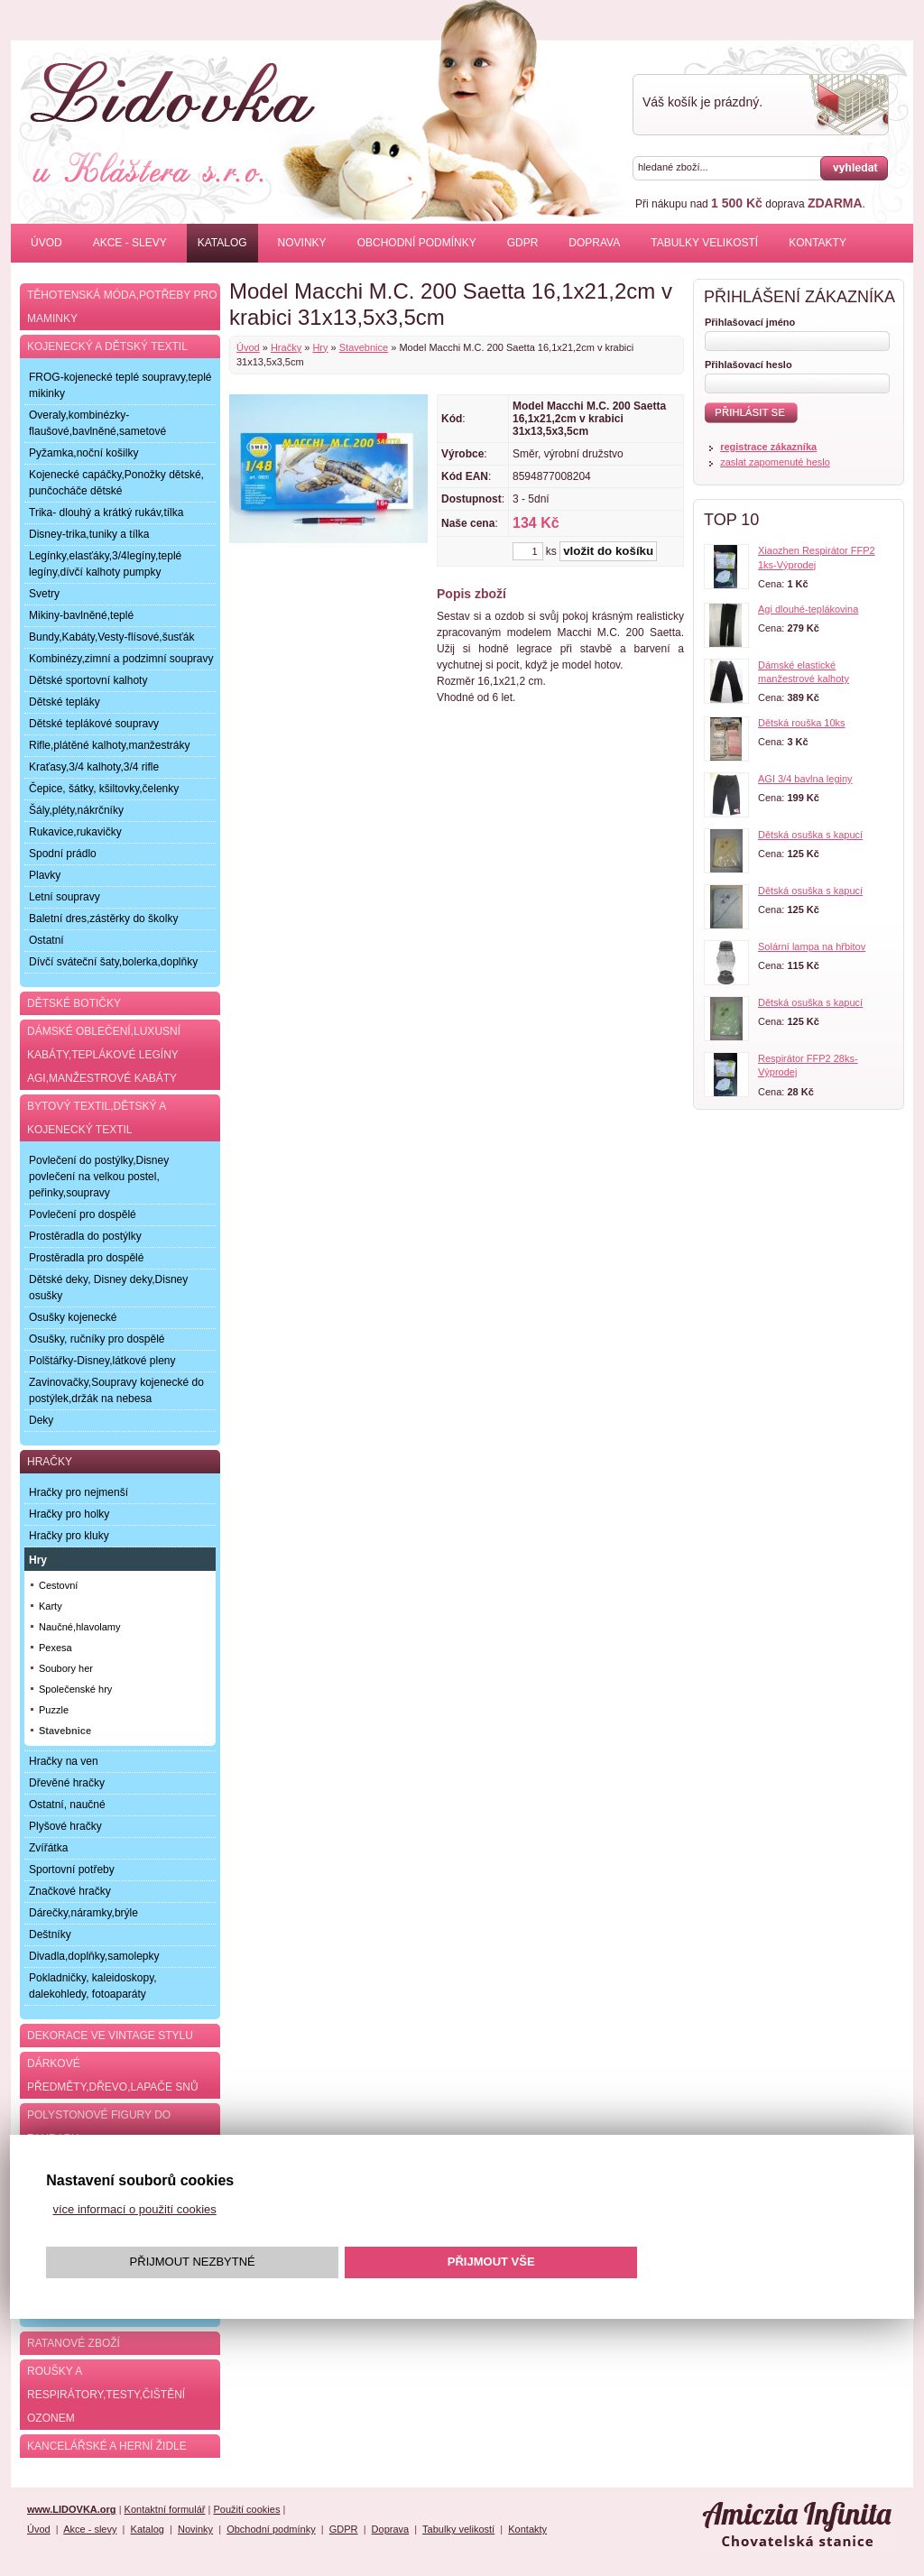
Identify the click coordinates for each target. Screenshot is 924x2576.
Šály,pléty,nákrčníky (76, 810)
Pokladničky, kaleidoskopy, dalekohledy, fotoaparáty (93, 1985)
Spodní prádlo (63, 853)
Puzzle (54, 1709)
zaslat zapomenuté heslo (775, 462)
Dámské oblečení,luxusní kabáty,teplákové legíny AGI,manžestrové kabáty (103, 1055)
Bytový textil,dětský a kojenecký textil (96, 1118)
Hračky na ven (63, 1761)
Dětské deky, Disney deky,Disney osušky (108, 1287)
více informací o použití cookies (134, 2209)
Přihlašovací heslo (748, 364)
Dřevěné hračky (67, 1783)
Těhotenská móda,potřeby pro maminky (122, 307)
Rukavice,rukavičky (75, 832)
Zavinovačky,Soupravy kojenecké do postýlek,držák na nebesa (116, 1390)
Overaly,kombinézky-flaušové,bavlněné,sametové (97, 423)
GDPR (523, 242)
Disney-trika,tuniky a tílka (89, 534)
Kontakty (817, 242)
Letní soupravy (64, 897)
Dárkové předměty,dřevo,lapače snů (113, 2075)
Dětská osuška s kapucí (810, 834)
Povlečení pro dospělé (82, 1214)
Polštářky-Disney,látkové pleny (102, 1360)
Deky (41, 1420)
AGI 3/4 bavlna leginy (805, 778)
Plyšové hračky (65, 1826)
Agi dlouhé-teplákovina (808, 609)
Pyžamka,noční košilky (83, 453)
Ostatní (46, 940)
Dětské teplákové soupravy (94, 723)
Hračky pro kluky (69, 1535)
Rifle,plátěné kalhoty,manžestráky (109, 745)
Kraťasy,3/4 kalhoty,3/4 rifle (94, 767)
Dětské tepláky (64, 702)
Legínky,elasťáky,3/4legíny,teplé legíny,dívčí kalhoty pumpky (105, 563)
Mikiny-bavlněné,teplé (81, 615)
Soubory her (66, 1668)
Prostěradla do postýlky (85, 1236)
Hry (320, 347)
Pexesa (55, 1647)
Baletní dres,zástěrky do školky (103, 918)
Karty (50, 1606)
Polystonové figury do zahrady (99, 2127)
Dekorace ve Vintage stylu (110, 2035)
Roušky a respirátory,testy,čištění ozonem (106, 2394)
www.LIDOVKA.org (71, 2509)
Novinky (302, 242)
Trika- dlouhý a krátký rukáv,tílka (106, 512)
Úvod (46, 242)
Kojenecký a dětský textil (107, 346)
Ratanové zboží (73, 2343)
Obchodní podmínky (416, 242)
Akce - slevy (130, 242)
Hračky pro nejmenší (78, 1492)
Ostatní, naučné (67, 1804)
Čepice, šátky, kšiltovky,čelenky (104, 788)
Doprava (594, 242)
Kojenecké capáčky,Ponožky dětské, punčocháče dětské (116, 482)
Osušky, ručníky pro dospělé (97, 1339)
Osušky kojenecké (72, 1317)
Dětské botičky (74, 1003)
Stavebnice (363, 347)
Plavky (44, 875)
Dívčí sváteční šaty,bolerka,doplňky (113, 962)
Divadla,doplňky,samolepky (94, 1956)
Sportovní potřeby (72, 1869)
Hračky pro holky (69, 1514)
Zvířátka (48, 1848)
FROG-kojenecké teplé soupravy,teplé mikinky (120, 385)
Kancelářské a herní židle (107, 2446)
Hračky (286, 347)
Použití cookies (246, 2509)
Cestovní (58, 1585)
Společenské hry (75, 1689)
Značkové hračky (70, 1891)
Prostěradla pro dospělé (86, 1257)
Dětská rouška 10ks (801, 722)
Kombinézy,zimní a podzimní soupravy (121, 658)
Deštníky (50, 1934)
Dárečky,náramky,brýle (83, 1913)
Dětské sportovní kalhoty (88, 680)
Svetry (44, 593)
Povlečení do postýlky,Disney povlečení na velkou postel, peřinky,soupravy (99, 1176)
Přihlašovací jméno (750, 322)
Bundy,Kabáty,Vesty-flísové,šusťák (111, 637)
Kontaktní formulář (165, 2509)
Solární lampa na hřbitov (811, 946)
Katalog (222, 242)
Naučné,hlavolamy (80, 1626)
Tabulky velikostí (704, 242)
